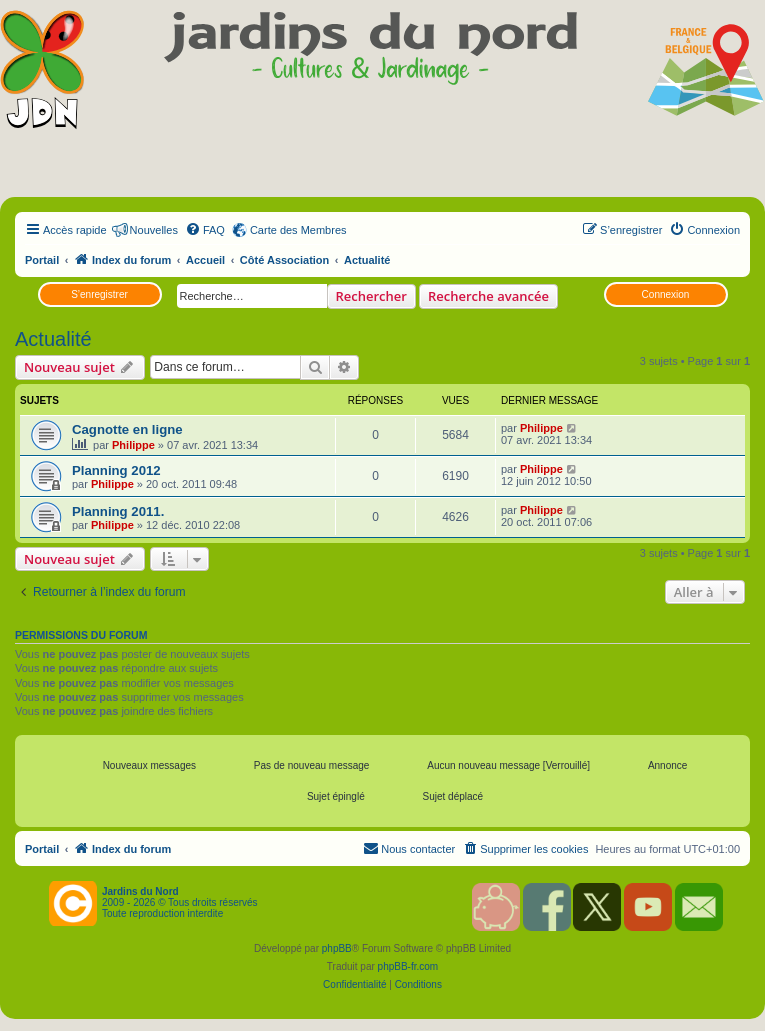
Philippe (133, 445)
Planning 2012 (116, 470)
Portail (42, 260)
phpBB (337, 948)
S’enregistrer (99, 294)
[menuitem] (205, 230)
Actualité (53, 339)
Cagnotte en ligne (127, 429)
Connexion (666, 294)
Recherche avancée (488, 296)
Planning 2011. (118, 511)
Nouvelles (154, 230)
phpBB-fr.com (408, 966)
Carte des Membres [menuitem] (298, 230)
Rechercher (371, 296)
